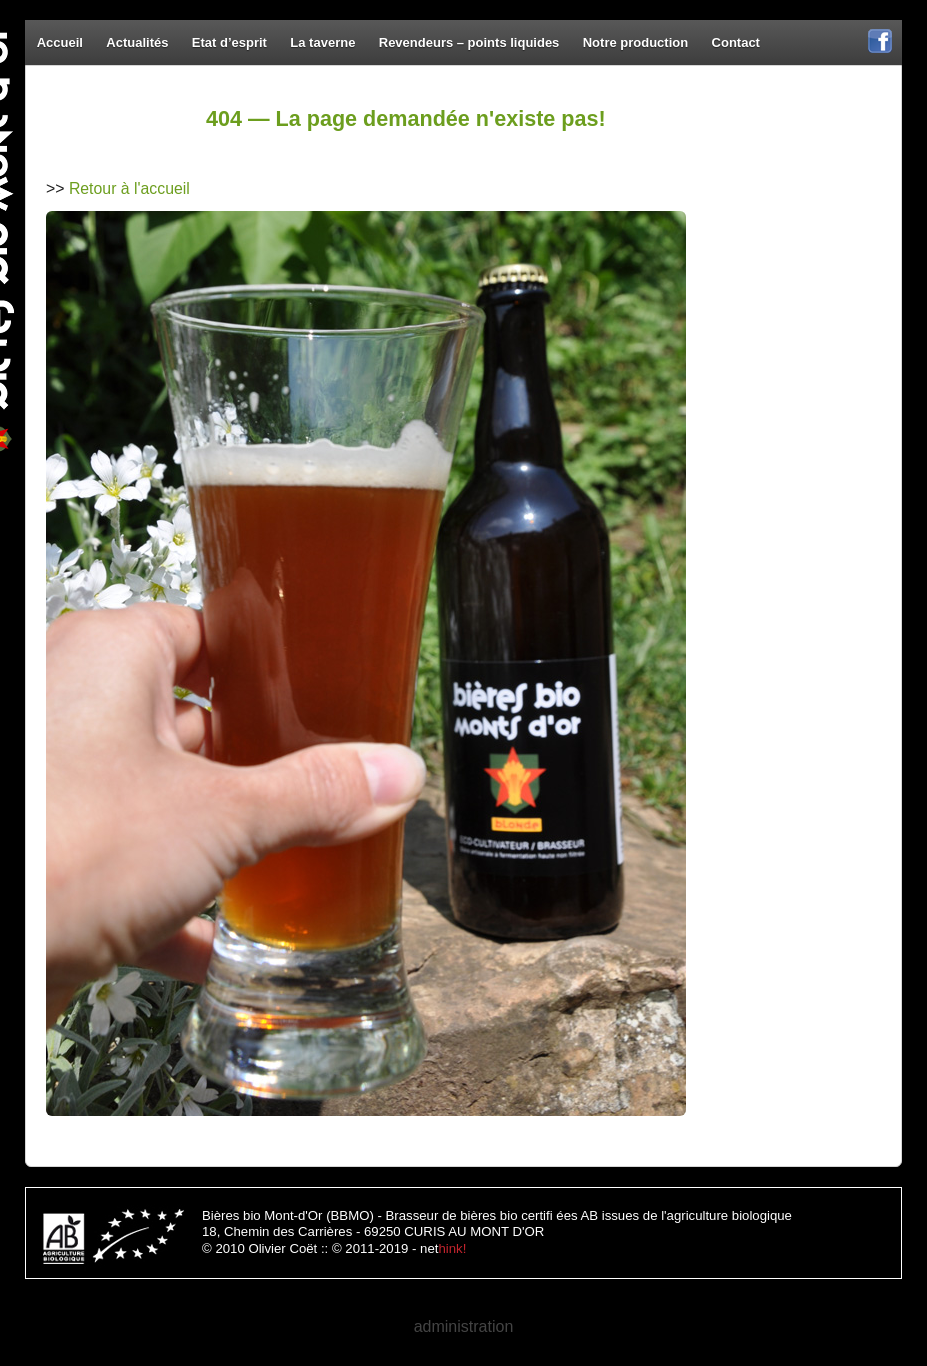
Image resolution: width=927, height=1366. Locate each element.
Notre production (635, 42)
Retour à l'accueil (129, 188)
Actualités (137, 42)
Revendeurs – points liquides (469, 42)
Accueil (60, 42)
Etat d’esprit (229, 42)
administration (464, 1326)
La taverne (322, 42)
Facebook (880, 51)
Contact (736, 42)
